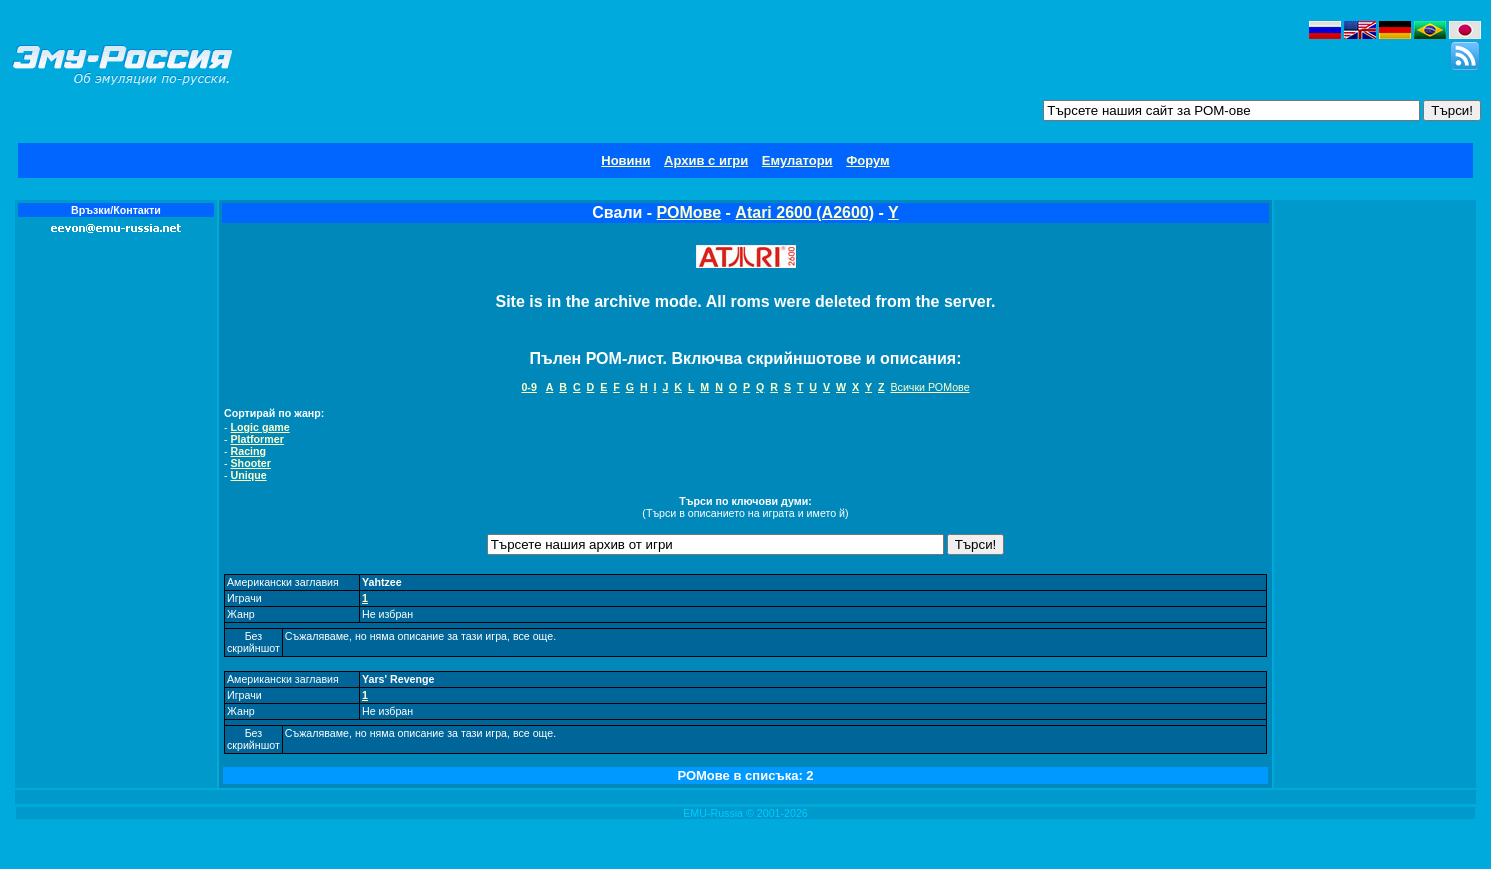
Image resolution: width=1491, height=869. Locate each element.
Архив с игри (706, 160)
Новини (625, 160)
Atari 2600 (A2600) (804, 212)
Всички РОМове (929, 387)
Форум (867, 160)
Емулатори (797, 160)
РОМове (689, 212)
